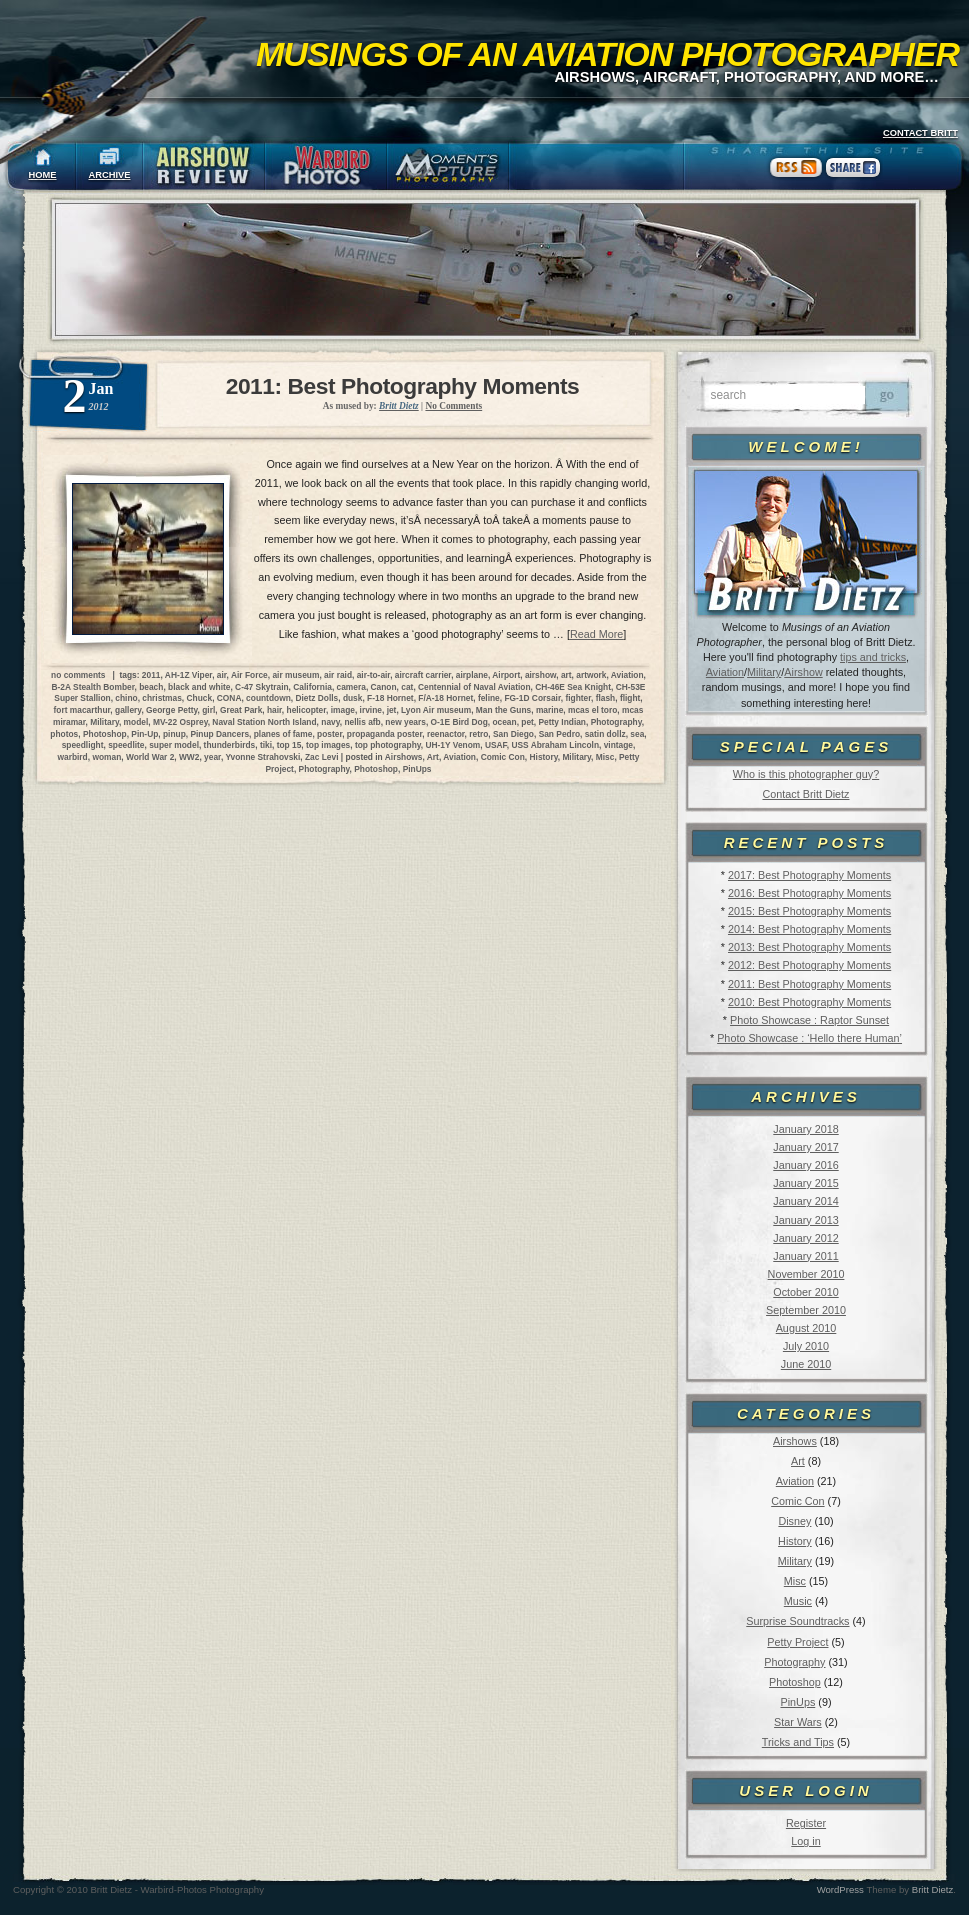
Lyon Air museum (436, 710)
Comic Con (797, 1501)
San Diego (513, 734)
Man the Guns (503, 710)
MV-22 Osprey (180, 722)
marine (549, 710)
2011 (151, 675)
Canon (384, 687)
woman (106, 757)
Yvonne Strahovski (262, 757)
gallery (128, 710)
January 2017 (805, 1147)
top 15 (289, 745)
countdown (268, 698)
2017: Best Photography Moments (809, 875)
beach (151, 687)
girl (208, 710)
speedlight (83, 745)
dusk (353, 698)
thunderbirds (230, 745)
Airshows (795, 1441)
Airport (506, 675)
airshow (540, 675)
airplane (472, 675)
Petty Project (797, 1642)
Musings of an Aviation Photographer (607, 54)
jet (392, 710)
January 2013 (805, 1220)
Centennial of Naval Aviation (474, 687)
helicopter (307, 710)
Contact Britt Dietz (805, 794)
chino (126, 698)
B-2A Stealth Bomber (93, 687)
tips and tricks (873, 657)
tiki (266, 745)
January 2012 (805, 1238)
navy (330, 722)
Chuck (200, 698)
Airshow (803, 672)
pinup (174, 734)
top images (328, 745)
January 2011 (805, 1256)
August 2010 (806, 1328)
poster (329, 734)
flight (630, 698)
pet (527, 722)
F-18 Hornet (390, 698)
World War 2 (150, 757)
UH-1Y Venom (452, 745)
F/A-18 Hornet (445, 698)
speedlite (126, 745)
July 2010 (806, 1346)
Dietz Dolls (316, 698)
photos (64, 734)
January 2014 (805, 1201)
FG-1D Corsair (532, 698)
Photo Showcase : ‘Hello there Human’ (809, 1038)
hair (274, 710)
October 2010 (805, 1292)
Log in (805, 1841)
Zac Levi (322, 757)
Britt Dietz (933, 1889)
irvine (371, 710)
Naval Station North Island (264, 722)
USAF (496, 745)
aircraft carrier (423, 675)
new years (405, 722)
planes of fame (283, 734)
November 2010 (806, 1274)
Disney (794, 1521)
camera (351, 687)
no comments (78, 675)
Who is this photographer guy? (806, 774)
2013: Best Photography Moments (809, 947)
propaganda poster (384, 734)
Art (798, 1461)
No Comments (453, 406)
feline (489, 698)
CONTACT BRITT (920, 133)
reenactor (446, 734)
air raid (338, 675)
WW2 (189, 757)
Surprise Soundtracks (797, 1621)
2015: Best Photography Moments (809, 911)
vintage (618, 745)
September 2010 (806, 1310)
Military (764, 672)
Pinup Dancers (219, 734)
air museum (295, 675)
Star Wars (798, 1722)
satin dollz (605, 734)
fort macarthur (82, 710)
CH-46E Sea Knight (573, 687)
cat (407, 687)
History (795, 1541)
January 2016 (805, 1165)
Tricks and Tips (798, 1742)
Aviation (725, 672)
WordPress (840, 1889)
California (312, 687)
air (222, 675)
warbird (72, 757)
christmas (162, 698)
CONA (229, 698)
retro (478, 734)
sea (637, 734)
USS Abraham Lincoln (555, 745)
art (566, 675)
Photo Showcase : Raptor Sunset (809, 1020)
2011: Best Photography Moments (809, 984)
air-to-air (374, 675)
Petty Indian (562, 722)
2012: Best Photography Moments (809, 965)
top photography (388, 745)
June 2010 (806, 1364)
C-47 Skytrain (262, 687)
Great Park (241, 710)
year (212, 757)
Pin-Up (144, 734)
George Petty (172, 710)
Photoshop (795, 1682)
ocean (504, 722)
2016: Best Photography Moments (809, 893)
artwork (591, 675)
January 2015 (805, 1183)
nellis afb (362, 722)
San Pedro (559, 734)
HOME (43, 175)
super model (174, 745)
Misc (795, 1581)
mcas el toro (592, 710)
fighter (578, 698)
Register (806, 1823)
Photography (794, 1662)
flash (606, 698)
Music (798, 1601)
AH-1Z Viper (188, 675)
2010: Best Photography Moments (809, 1002)
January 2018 (805, 1129)
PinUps (797, 1702)
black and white (199, 687)
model (136, 722)
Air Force (249, 675)
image (343, 710)
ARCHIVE (110, 175)
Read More (596, 634)
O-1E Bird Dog (459, 722)
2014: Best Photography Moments (809, 929)
